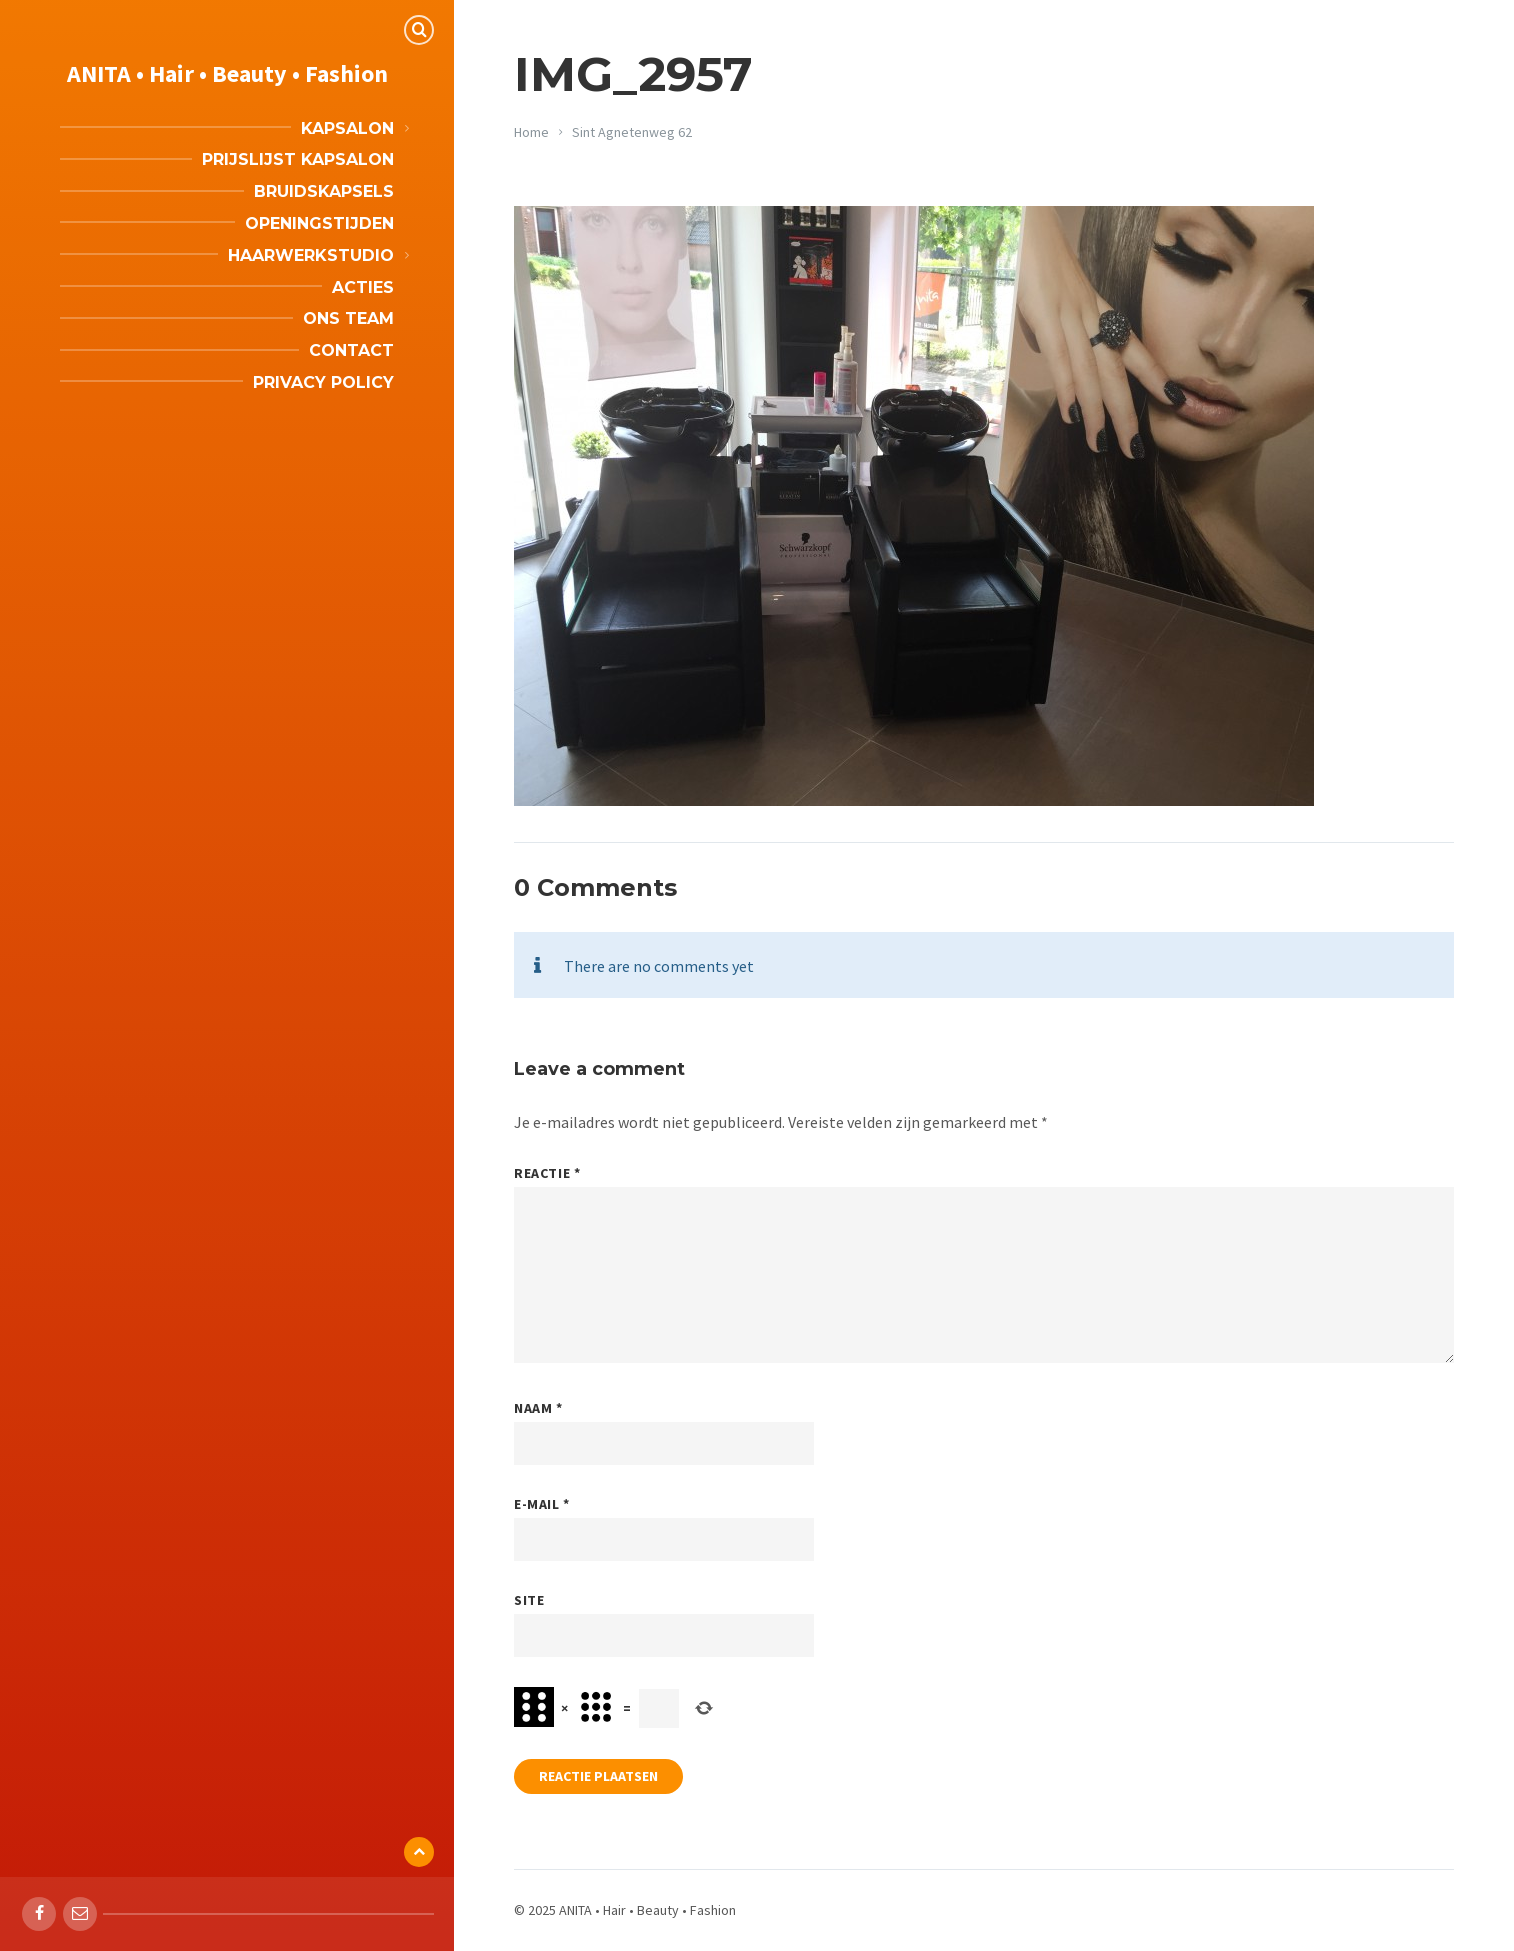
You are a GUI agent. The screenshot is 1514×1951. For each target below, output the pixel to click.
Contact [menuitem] (351, 350)
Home (531, 132)
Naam (538, 1408)
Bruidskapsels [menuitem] (324, 191)
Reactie (547, 1173)
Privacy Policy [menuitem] (323, 382)
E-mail (541, 1504)
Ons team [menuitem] (348, 318)
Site (529, 1600)
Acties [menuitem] (363, 287)
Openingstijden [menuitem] (319, 223)
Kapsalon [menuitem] (347, 128)
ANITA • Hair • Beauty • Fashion (227, 73)
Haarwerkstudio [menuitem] (311, 255)
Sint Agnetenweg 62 (632, 132)
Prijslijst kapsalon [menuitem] (298, 159)
